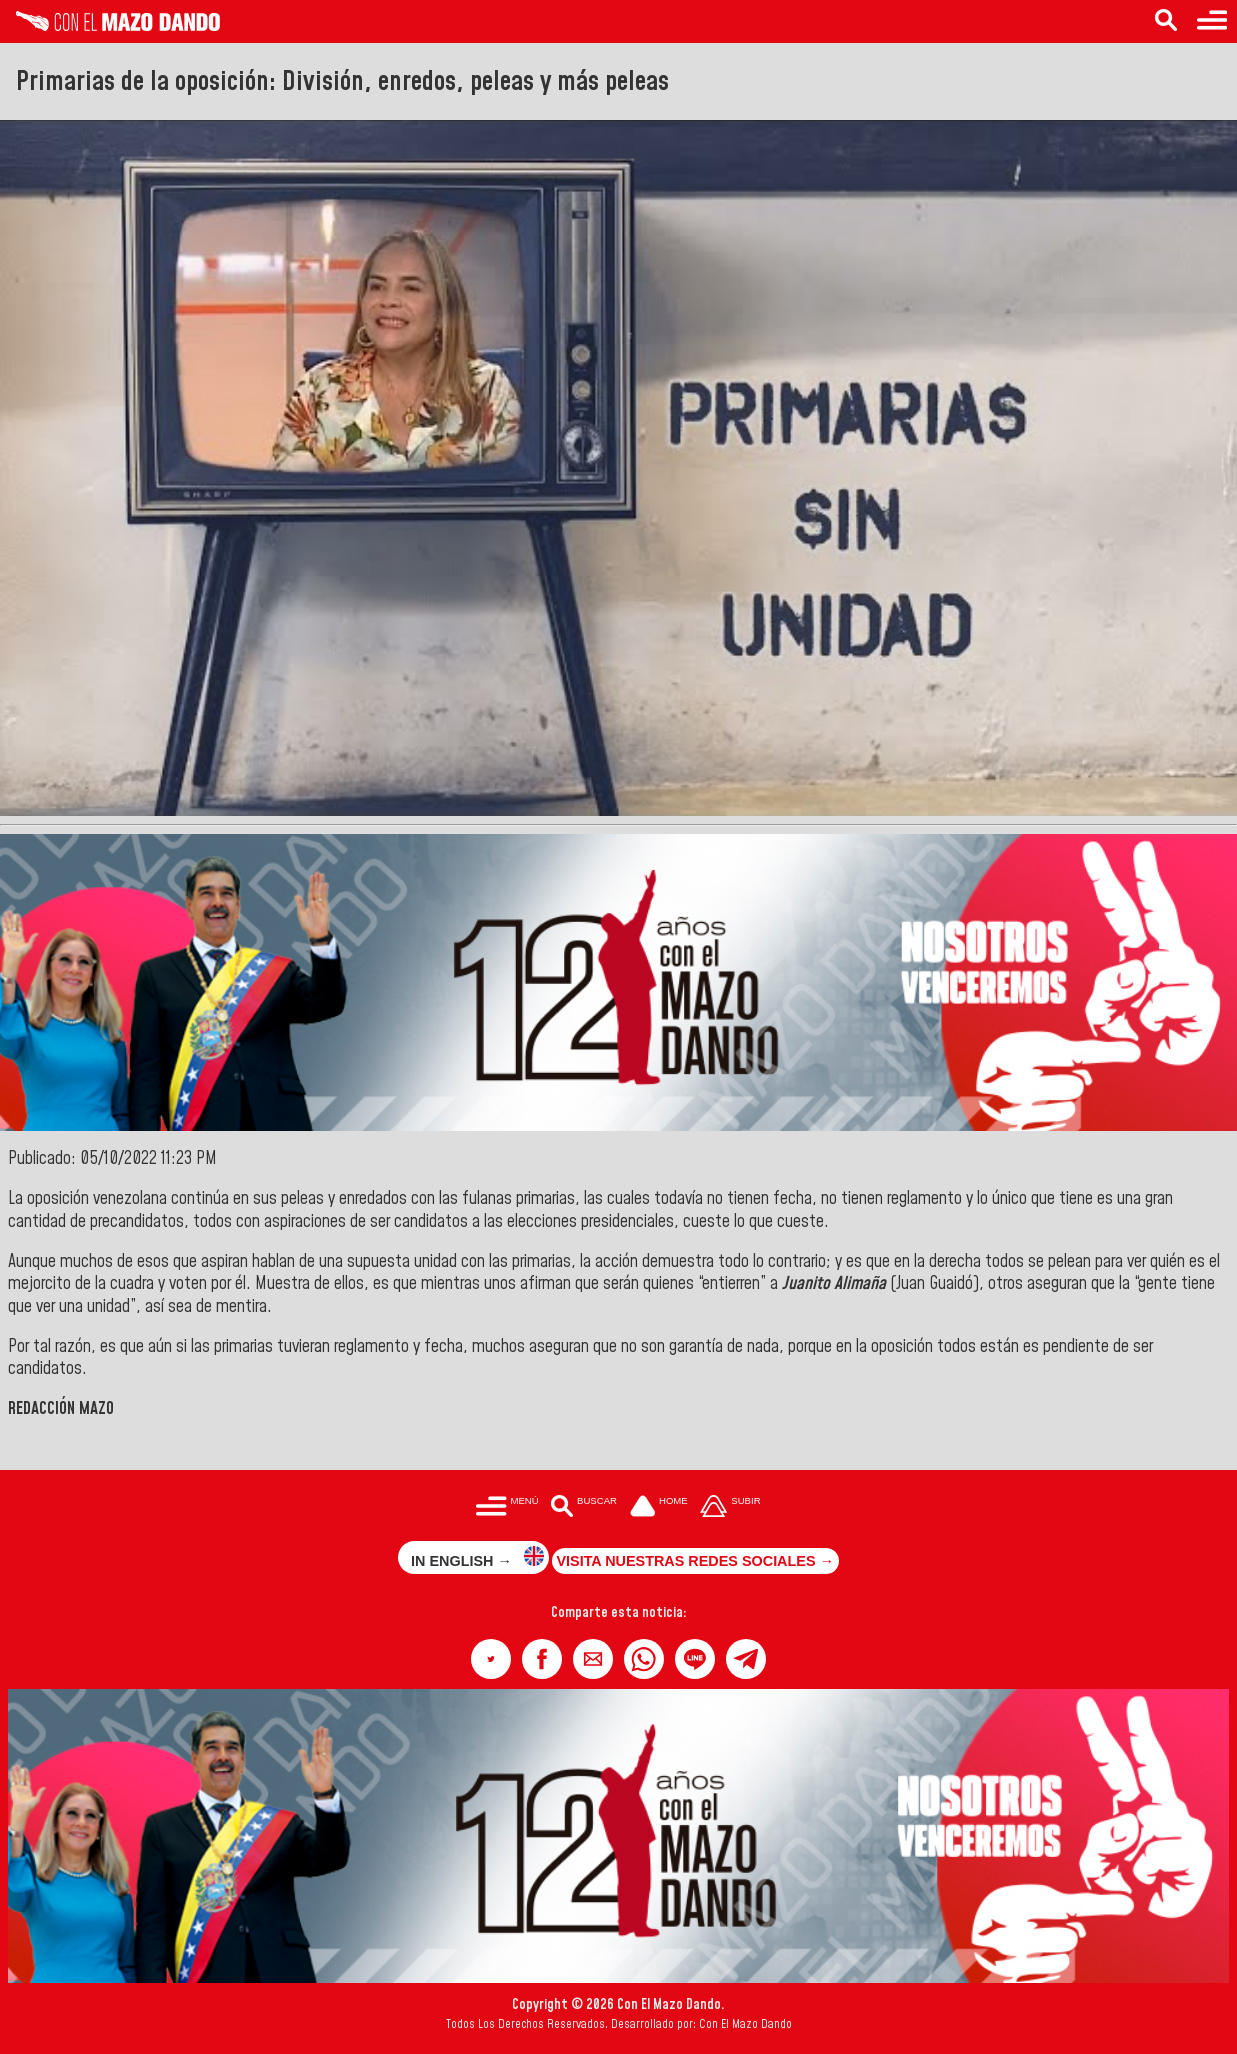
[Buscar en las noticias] (1166, 21)
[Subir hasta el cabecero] (731, 1508)
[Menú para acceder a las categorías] (1212, 21)
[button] (491, 1659)
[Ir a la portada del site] (659, 1508)
